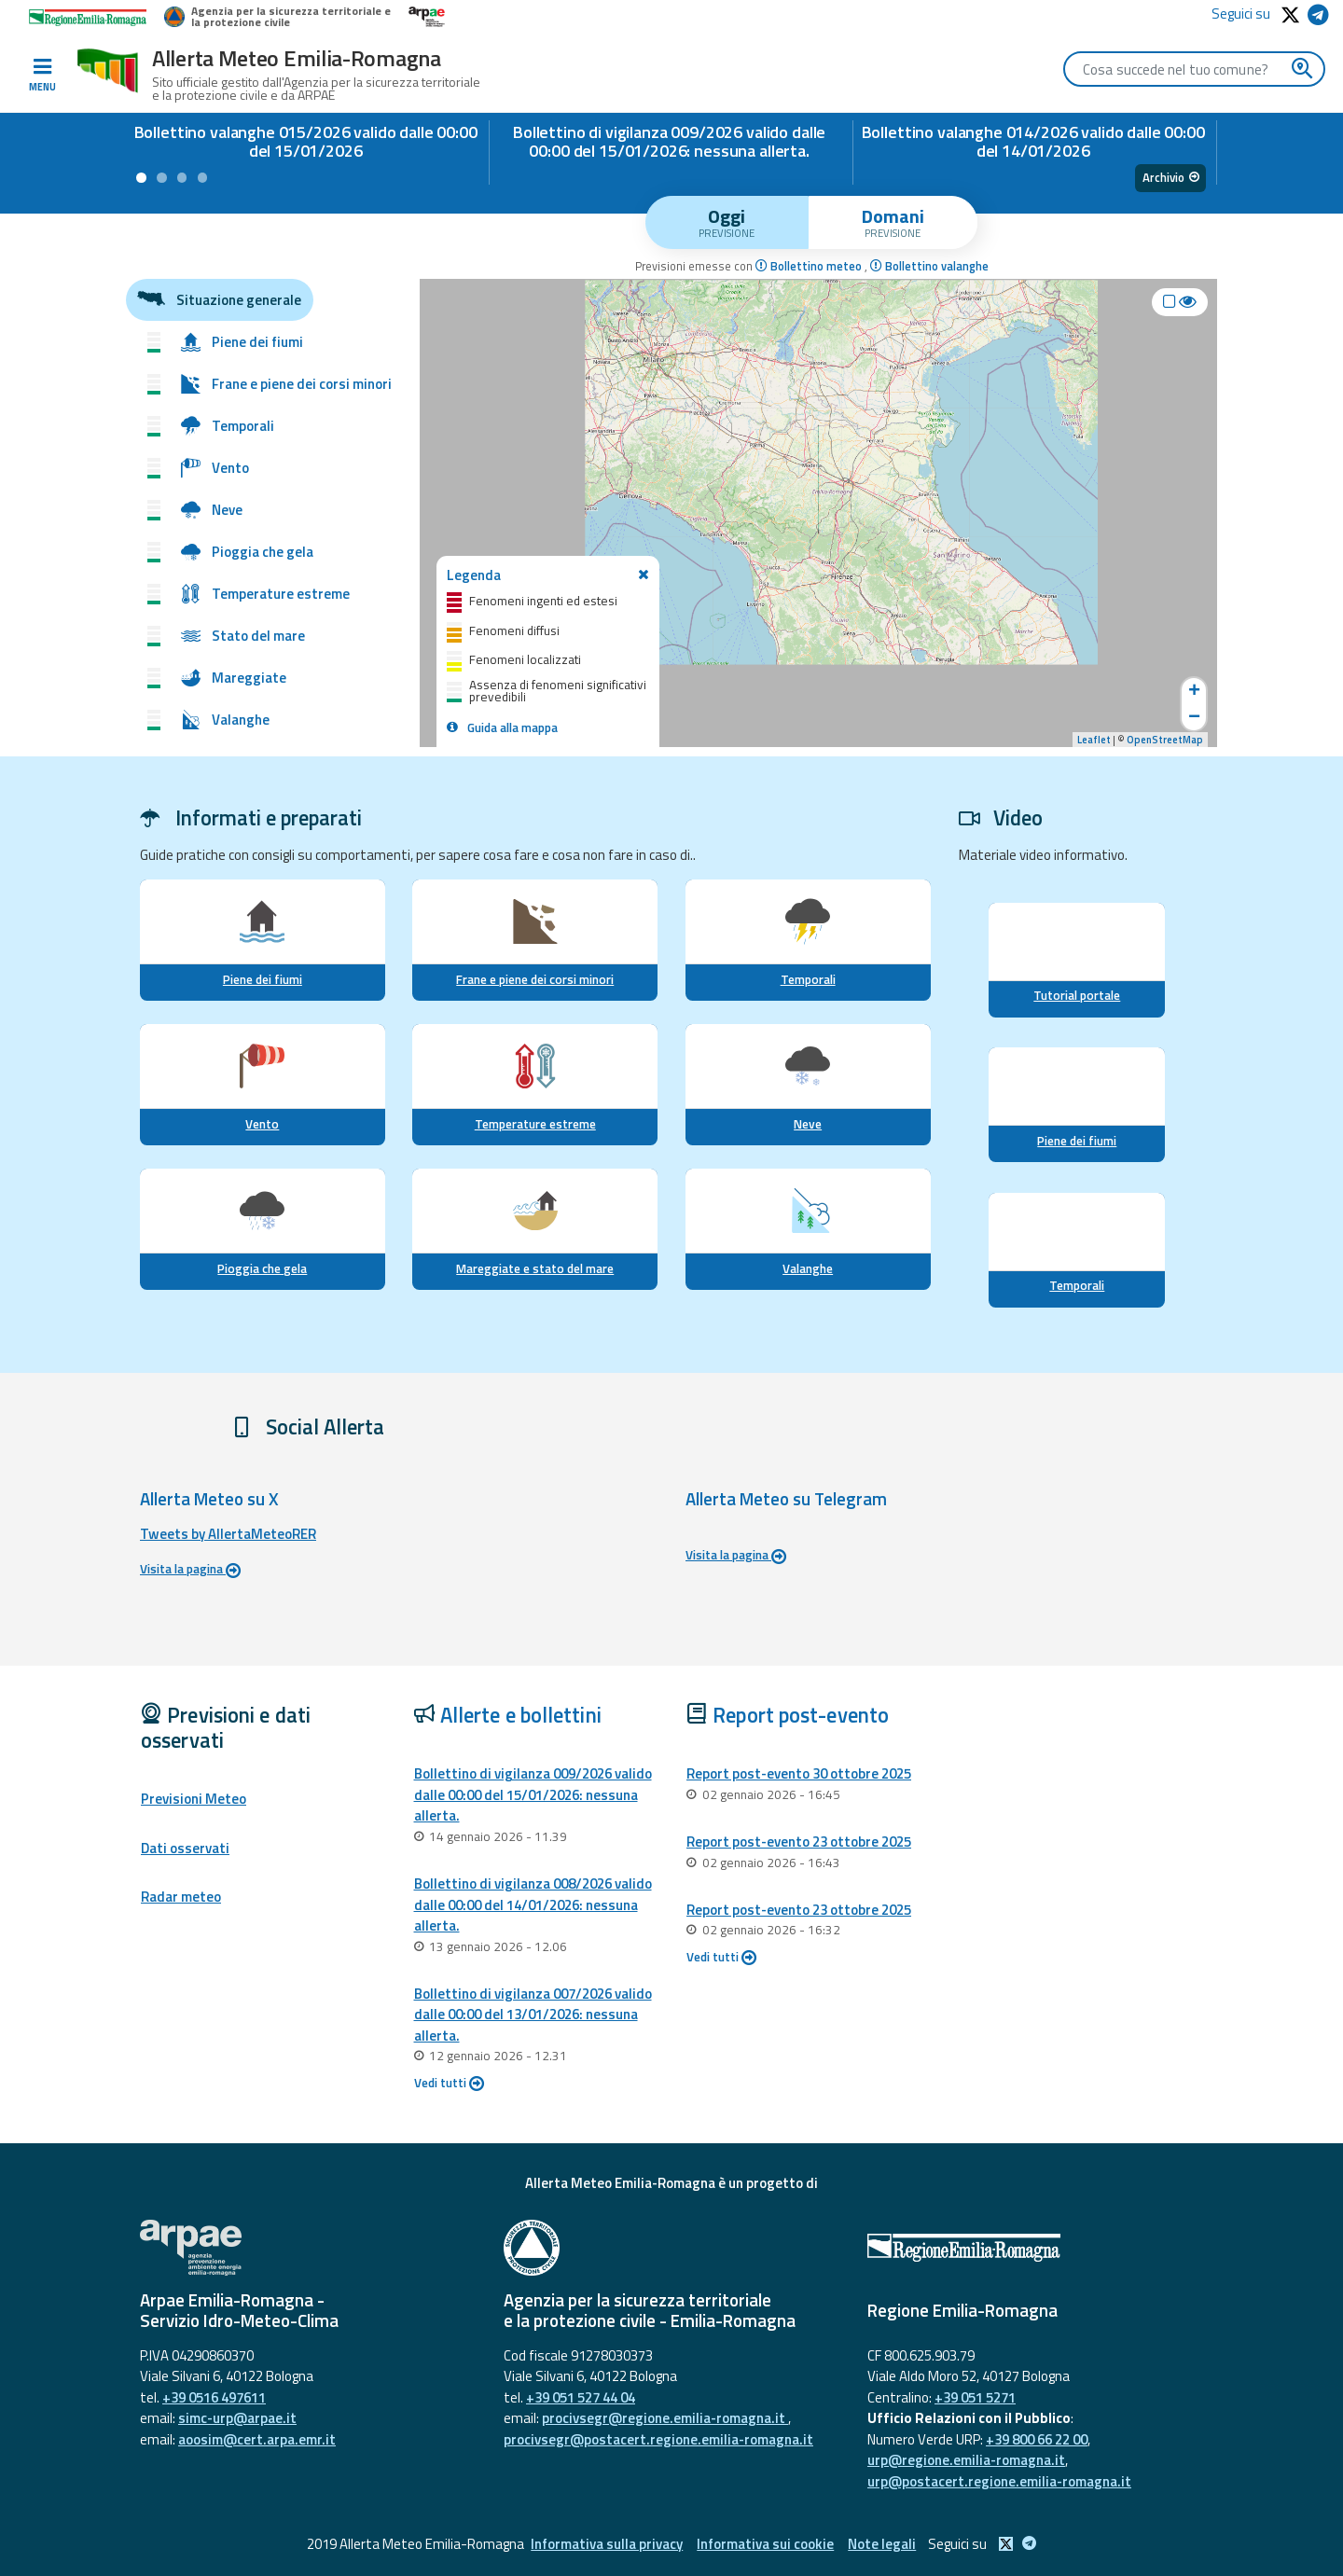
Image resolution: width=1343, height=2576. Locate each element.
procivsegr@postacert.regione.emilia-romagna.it (658, 2439)
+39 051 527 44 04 (580, 2397)
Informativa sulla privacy (607, 2544)
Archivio (1170, 177)
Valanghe (807, 1268)
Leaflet (1094, 739)
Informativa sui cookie (765, 2544)
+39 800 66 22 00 (1036, 2439)
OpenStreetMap (1165, 739)
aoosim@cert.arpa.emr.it (257, 2439)
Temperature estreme (535, 1123)
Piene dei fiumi (262, 979)
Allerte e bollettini (521, 1715)
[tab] (727, 222)
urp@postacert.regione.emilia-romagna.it (999, 2481)
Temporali (808, 979)
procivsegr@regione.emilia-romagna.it (665, 2418)
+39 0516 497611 (214, 2397)
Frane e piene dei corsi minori (535, 979)
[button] (141, 178)
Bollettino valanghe (929, 266)
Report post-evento (801, 1715)
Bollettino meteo (810, 266)
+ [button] (1194, 691)
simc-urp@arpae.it (237, 2418)
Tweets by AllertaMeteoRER (228, 1533)
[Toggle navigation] (42, 75)
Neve (808, 1123)
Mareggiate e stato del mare (535, 1268)
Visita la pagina (190, 1568)
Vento (262, 1123)
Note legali (882, 2544)
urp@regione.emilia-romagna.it (966, 2460)
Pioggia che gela (262, 1268)
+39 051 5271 (975, 2397)
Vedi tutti (449, 2082)
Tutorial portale (1076, 995)
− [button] (1194, 718)
